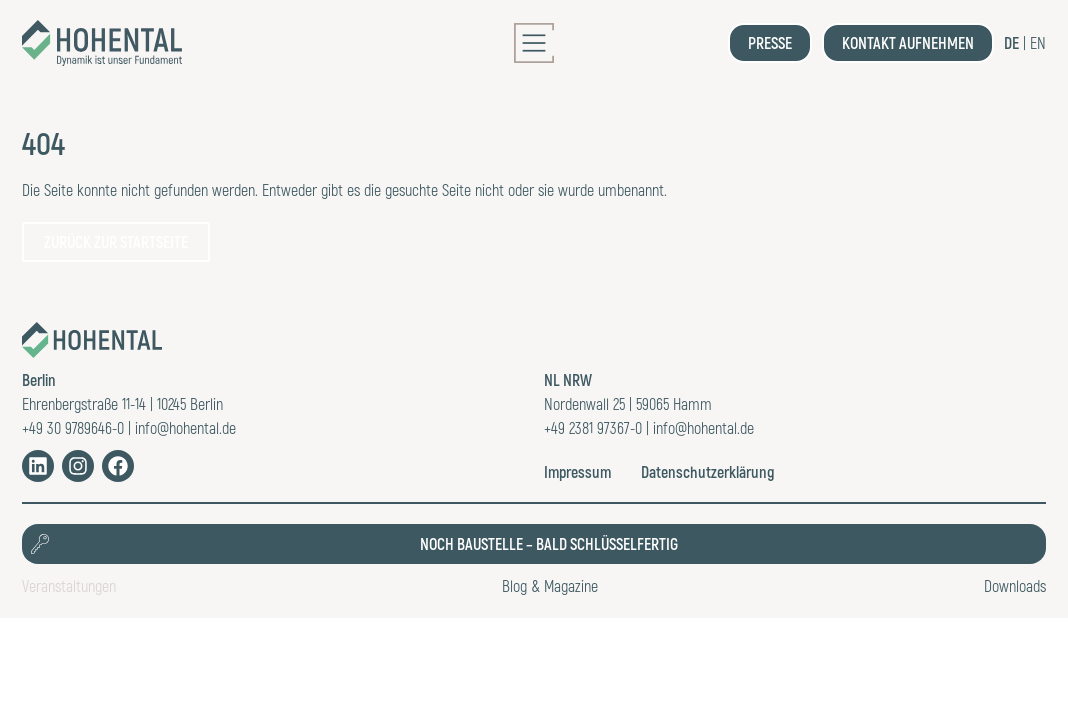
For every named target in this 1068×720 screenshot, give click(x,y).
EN (1038, 42)
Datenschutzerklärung (708, 471)
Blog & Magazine (550, 585)
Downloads (1015, 585)
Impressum (577, 471)
